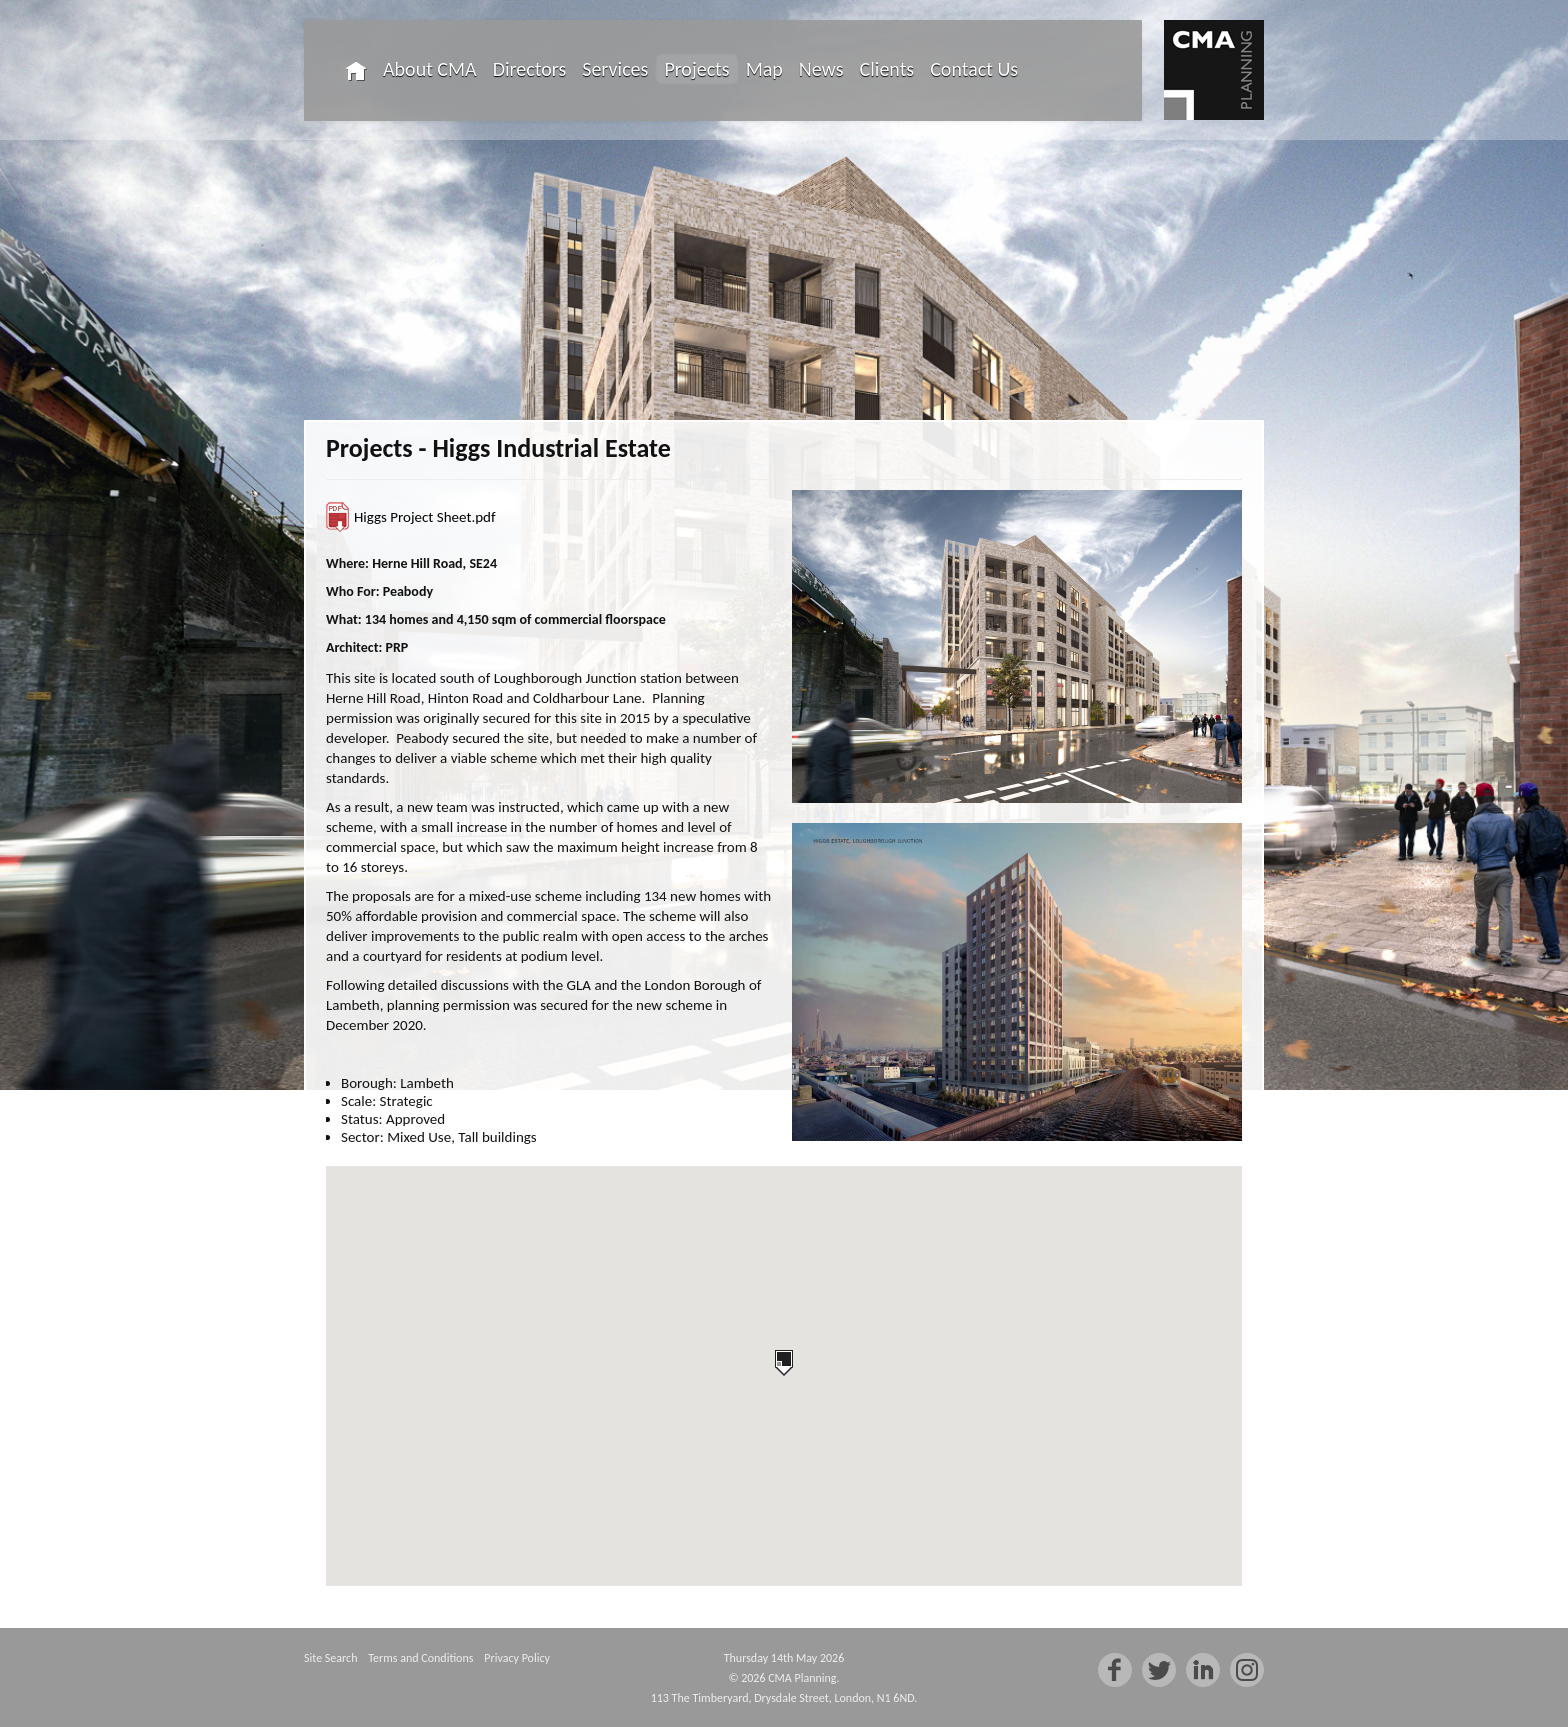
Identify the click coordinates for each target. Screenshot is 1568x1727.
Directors (530, 69)
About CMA (430, 69)
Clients (887, 69)
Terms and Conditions (420, 1658)
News (821, 69)
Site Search (330, 1658)
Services (615, 69)
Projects (696, 69)
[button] (784, 1363)
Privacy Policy (517, 1658)
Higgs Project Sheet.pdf (425, 517)
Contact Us (974, 69)
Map (764, 69)
